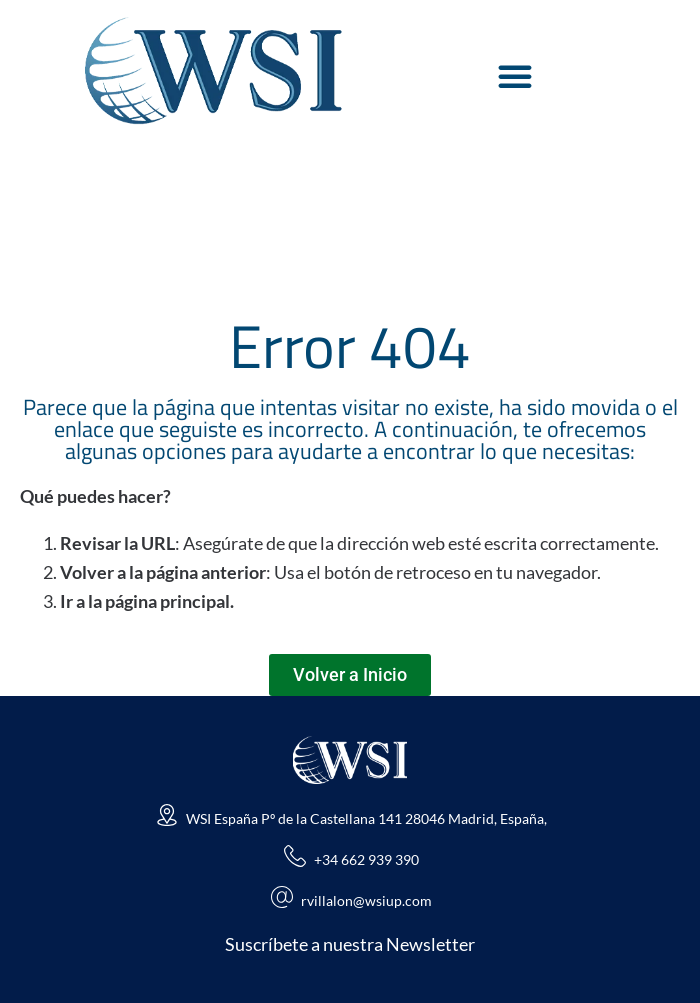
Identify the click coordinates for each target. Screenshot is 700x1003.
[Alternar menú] (515, 76)
